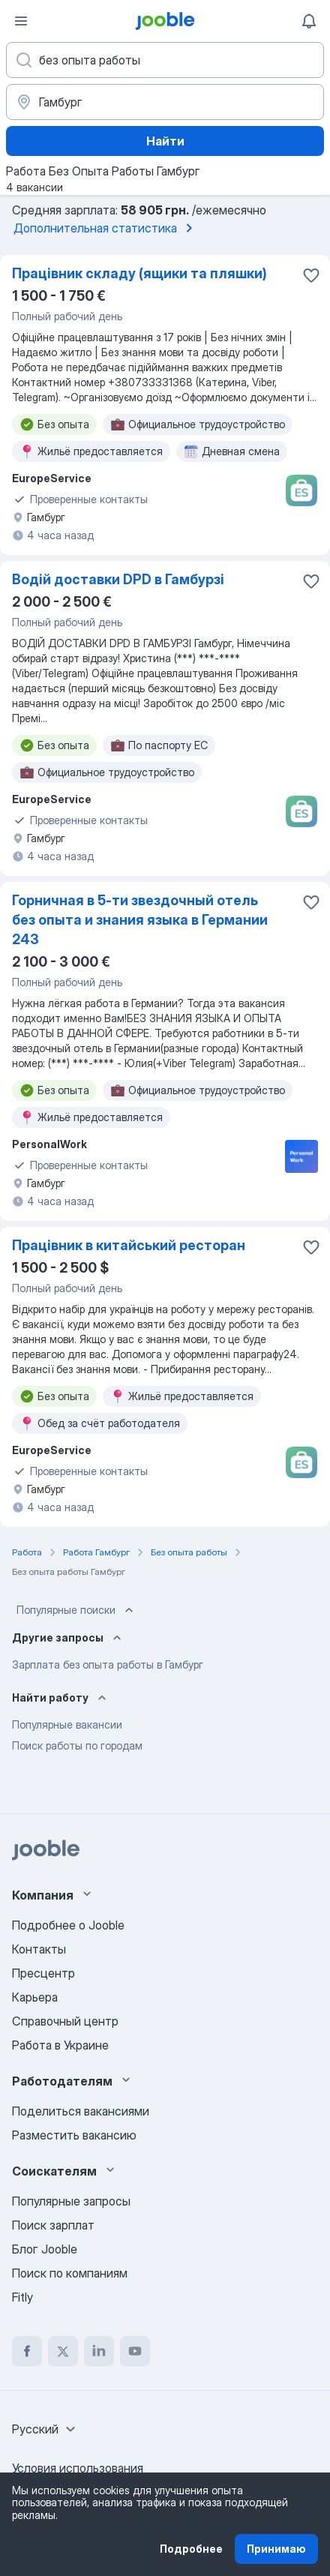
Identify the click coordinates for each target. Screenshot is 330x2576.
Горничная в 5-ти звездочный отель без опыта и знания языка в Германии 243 (140, 919)
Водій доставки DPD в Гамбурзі (118, 579)
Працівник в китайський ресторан (128, 1245)
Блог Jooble (44, 2249)
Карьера (35, 1997)
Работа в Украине (60, 2045)
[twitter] (63, 2351)
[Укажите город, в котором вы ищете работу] (165, 102)
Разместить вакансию (74, 2135)
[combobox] (46, 2429)
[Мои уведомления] (309, 21)
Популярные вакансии (67, 1724)
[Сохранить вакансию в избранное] (311, 275)
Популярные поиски (76, 1610)
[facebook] (27, 2351)
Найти (165, 140)
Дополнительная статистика (106, 228)
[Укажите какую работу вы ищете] (165, 60)
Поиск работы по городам (77, 1745)
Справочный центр (65, 2021)
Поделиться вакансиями (80, 2111)
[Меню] (21, 21)
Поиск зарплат (53, 2225)
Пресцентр (43, 1973)
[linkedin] (99, 2351)
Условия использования (77, 2468)
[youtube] (135, 2351)
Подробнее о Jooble (68, 1925)
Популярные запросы (71, 2201)
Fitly (22, 2297)
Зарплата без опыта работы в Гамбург (107, 1664)
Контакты (39, 1949)
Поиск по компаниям (70, 2273)
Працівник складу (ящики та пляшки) (139, 273)
